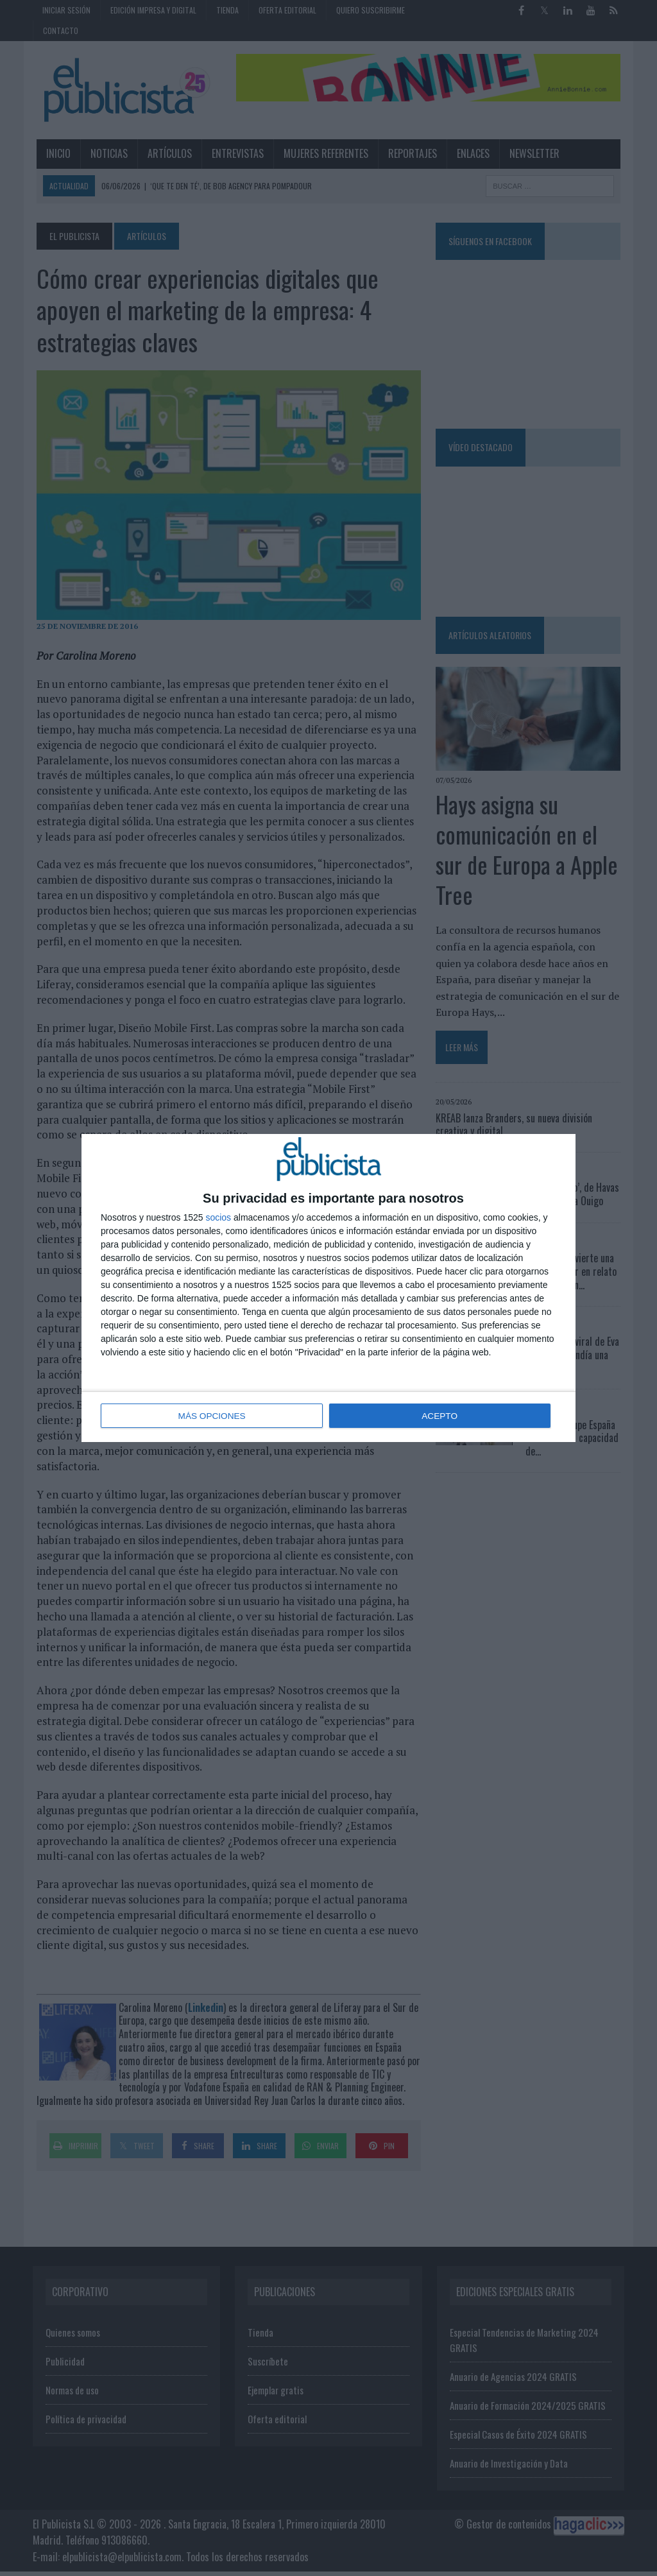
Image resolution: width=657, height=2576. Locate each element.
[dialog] (328, 1288)
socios (218, 1218)
